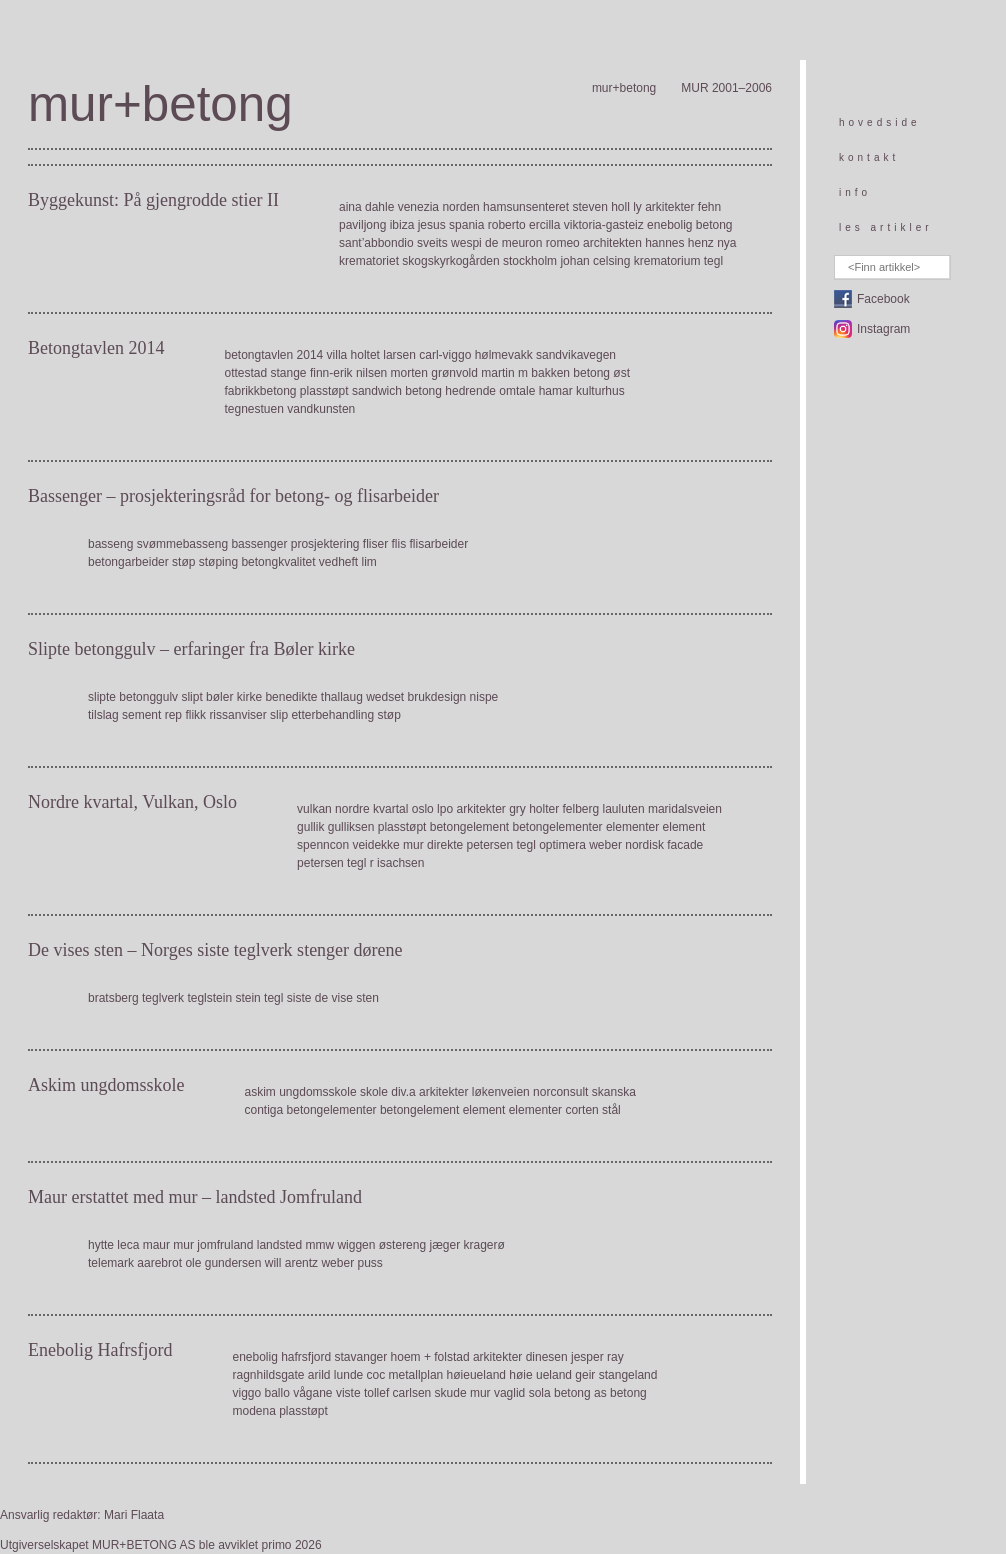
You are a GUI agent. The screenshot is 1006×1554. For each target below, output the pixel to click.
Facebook (883, 299)
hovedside (880, 122)
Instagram (883, 329)
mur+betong (624, 88)
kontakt (869, 157)
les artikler (886, 227)
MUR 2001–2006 (726, 88)
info (855, 192)
